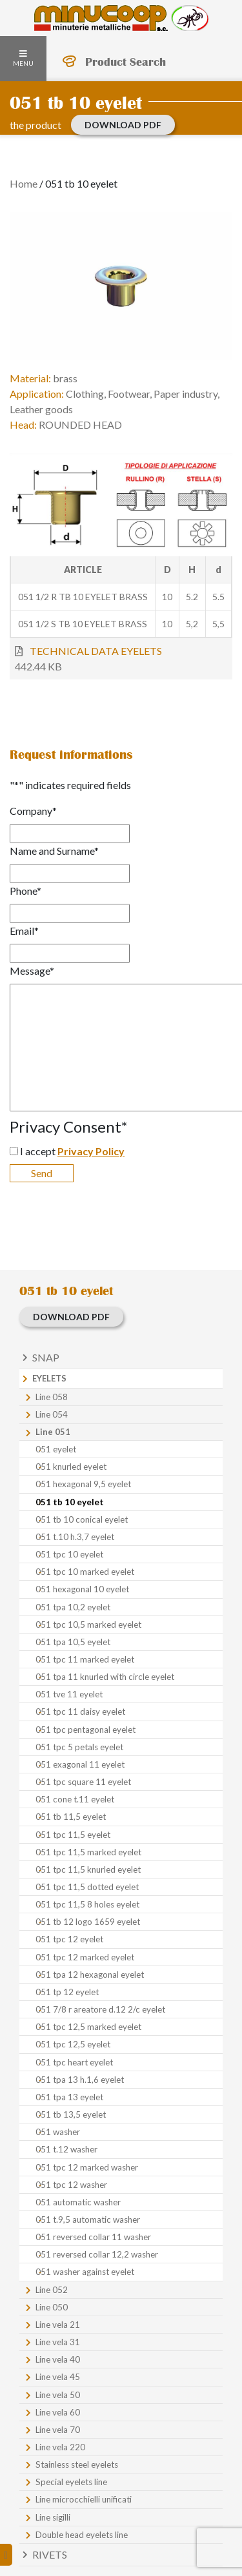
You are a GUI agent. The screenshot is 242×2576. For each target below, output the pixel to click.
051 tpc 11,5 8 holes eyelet (87, 1904)
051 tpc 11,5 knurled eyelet (88, 1869)
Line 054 (51, 1414)
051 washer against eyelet (84, 2272)
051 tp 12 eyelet (67, 1992)
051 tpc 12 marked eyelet (84, 1957)
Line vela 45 (57, 2377)
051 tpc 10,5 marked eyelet (88, 1624)
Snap (45, 1357)
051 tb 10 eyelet (69, 1502)
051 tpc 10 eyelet (69, 1554)
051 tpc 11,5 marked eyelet (88, 1852)
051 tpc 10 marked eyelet (84, 1571)
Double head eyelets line (81, 2535)
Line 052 (51, 2290)
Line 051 (52, 1432)
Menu (23, 58)
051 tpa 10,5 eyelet (72, 1642)
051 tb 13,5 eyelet (70, 2114)
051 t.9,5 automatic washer (87, 2219)
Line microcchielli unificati (83, 2499)
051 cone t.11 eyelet (74, 1799)
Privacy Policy (91, 1151)
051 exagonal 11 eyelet (80, 1764)
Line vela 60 (57, 2412)
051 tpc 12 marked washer (86, 2167)
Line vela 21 (57, 2324)
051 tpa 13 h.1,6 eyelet (79, 2079)
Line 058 (51, 1397)
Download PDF (123, 124)
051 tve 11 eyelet (69, 1694)
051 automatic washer (78, 2202)
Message (32, 970)
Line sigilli (52, 2517)
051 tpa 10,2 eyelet (72, 1607)
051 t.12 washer (66, 2149)
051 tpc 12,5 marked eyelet (88, 2027)
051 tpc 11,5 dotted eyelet (87, 1887)
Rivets (49, 2554)
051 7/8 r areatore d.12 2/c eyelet (100, 2009)
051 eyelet (55, 1449)
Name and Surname (54, 850)
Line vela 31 (57, 2342)
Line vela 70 (57, 2430)
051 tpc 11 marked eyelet (84, 1659)
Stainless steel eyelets (76, 2464)
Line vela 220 (60, 2447)
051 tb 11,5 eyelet (70, 1816)
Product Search (125, 62)
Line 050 (51, 2307)
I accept (72, 1151)
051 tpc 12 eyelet (69, 1939)
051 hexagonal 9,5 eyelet (83, 1484)
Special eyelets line (71, 2482)
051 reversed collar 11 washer (93, 2237)
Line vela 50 (57, 2395)
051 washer (57, 2132)
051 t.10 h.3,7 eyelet (74, 1537)
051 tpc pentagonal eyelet (85, 1729)
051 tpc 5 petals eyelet (79, 1747)
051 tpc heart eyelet (74, 2062)
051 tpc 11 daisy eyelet (80, 1711)
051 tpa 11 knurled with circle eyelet (104, 1677)
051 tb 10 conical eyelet (81, 1519)
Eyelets (49, 1378)
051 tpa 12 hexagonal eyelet (89, 1974)
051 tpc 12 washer (71, 2185)
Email (24, 930)
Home (23, 183)
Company (33, 811)
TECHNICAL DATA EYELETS (96, 651)
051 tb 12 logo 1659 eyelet (87, 1922)
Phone (25, 890)
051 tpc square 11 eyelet (83, 1782)
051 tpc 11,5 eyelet (72, 1835)
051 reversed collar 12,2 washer (96, 2254)
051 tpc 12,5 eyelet (72, 2044)
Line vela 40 (57, 2359)
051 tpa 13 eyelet (69, 2097)
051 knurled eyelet (70, 1466)
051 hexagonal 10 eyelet (82, 1589)
